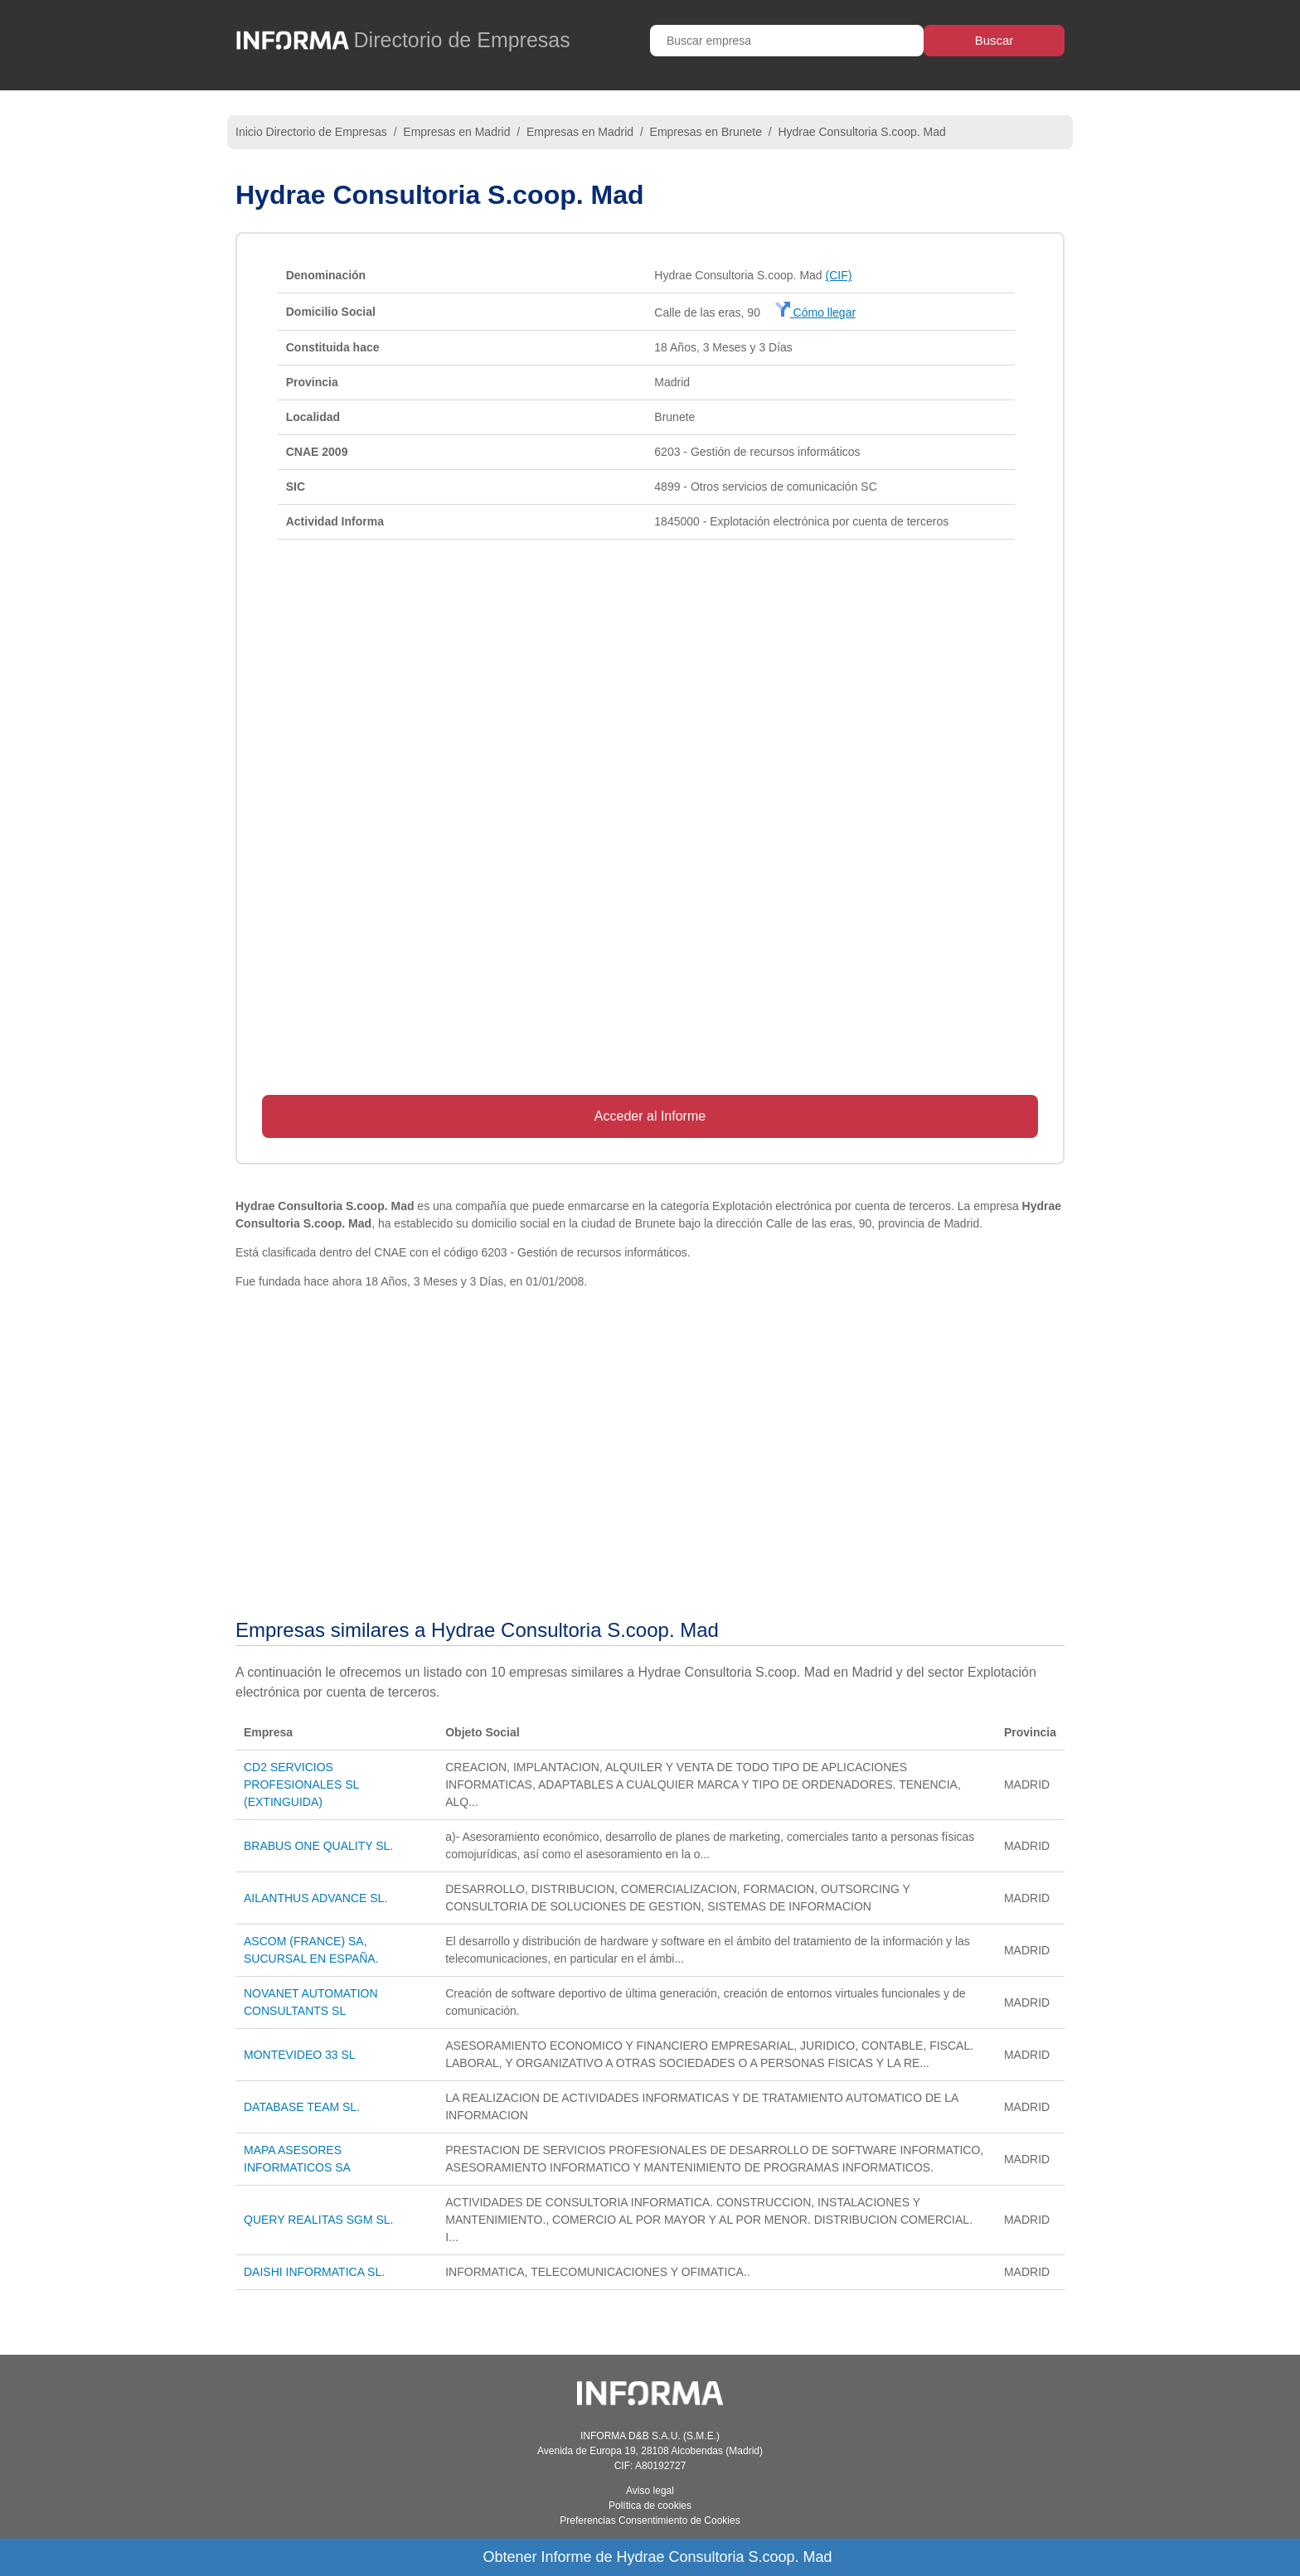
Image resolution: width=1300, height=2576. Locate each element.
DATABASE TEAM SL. (302, 2107)
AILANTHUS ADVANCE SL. (315, 1898)
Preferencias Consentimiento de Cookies (650, 2520)
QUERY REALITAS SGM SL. (319, 2219)
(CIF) (839, 275)
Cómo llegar (815, 312)
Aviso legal (650, 2490)
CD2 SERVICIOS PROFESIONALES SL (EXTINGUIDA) (301, 1784)
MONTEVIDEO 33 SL (300, 2054)
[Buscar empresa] (787, 40)
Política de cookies (650, 2505)
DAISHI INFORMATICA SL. (314, 2271)
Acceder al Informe (650, 1116)
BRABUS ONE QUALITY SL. (318, 1845)
